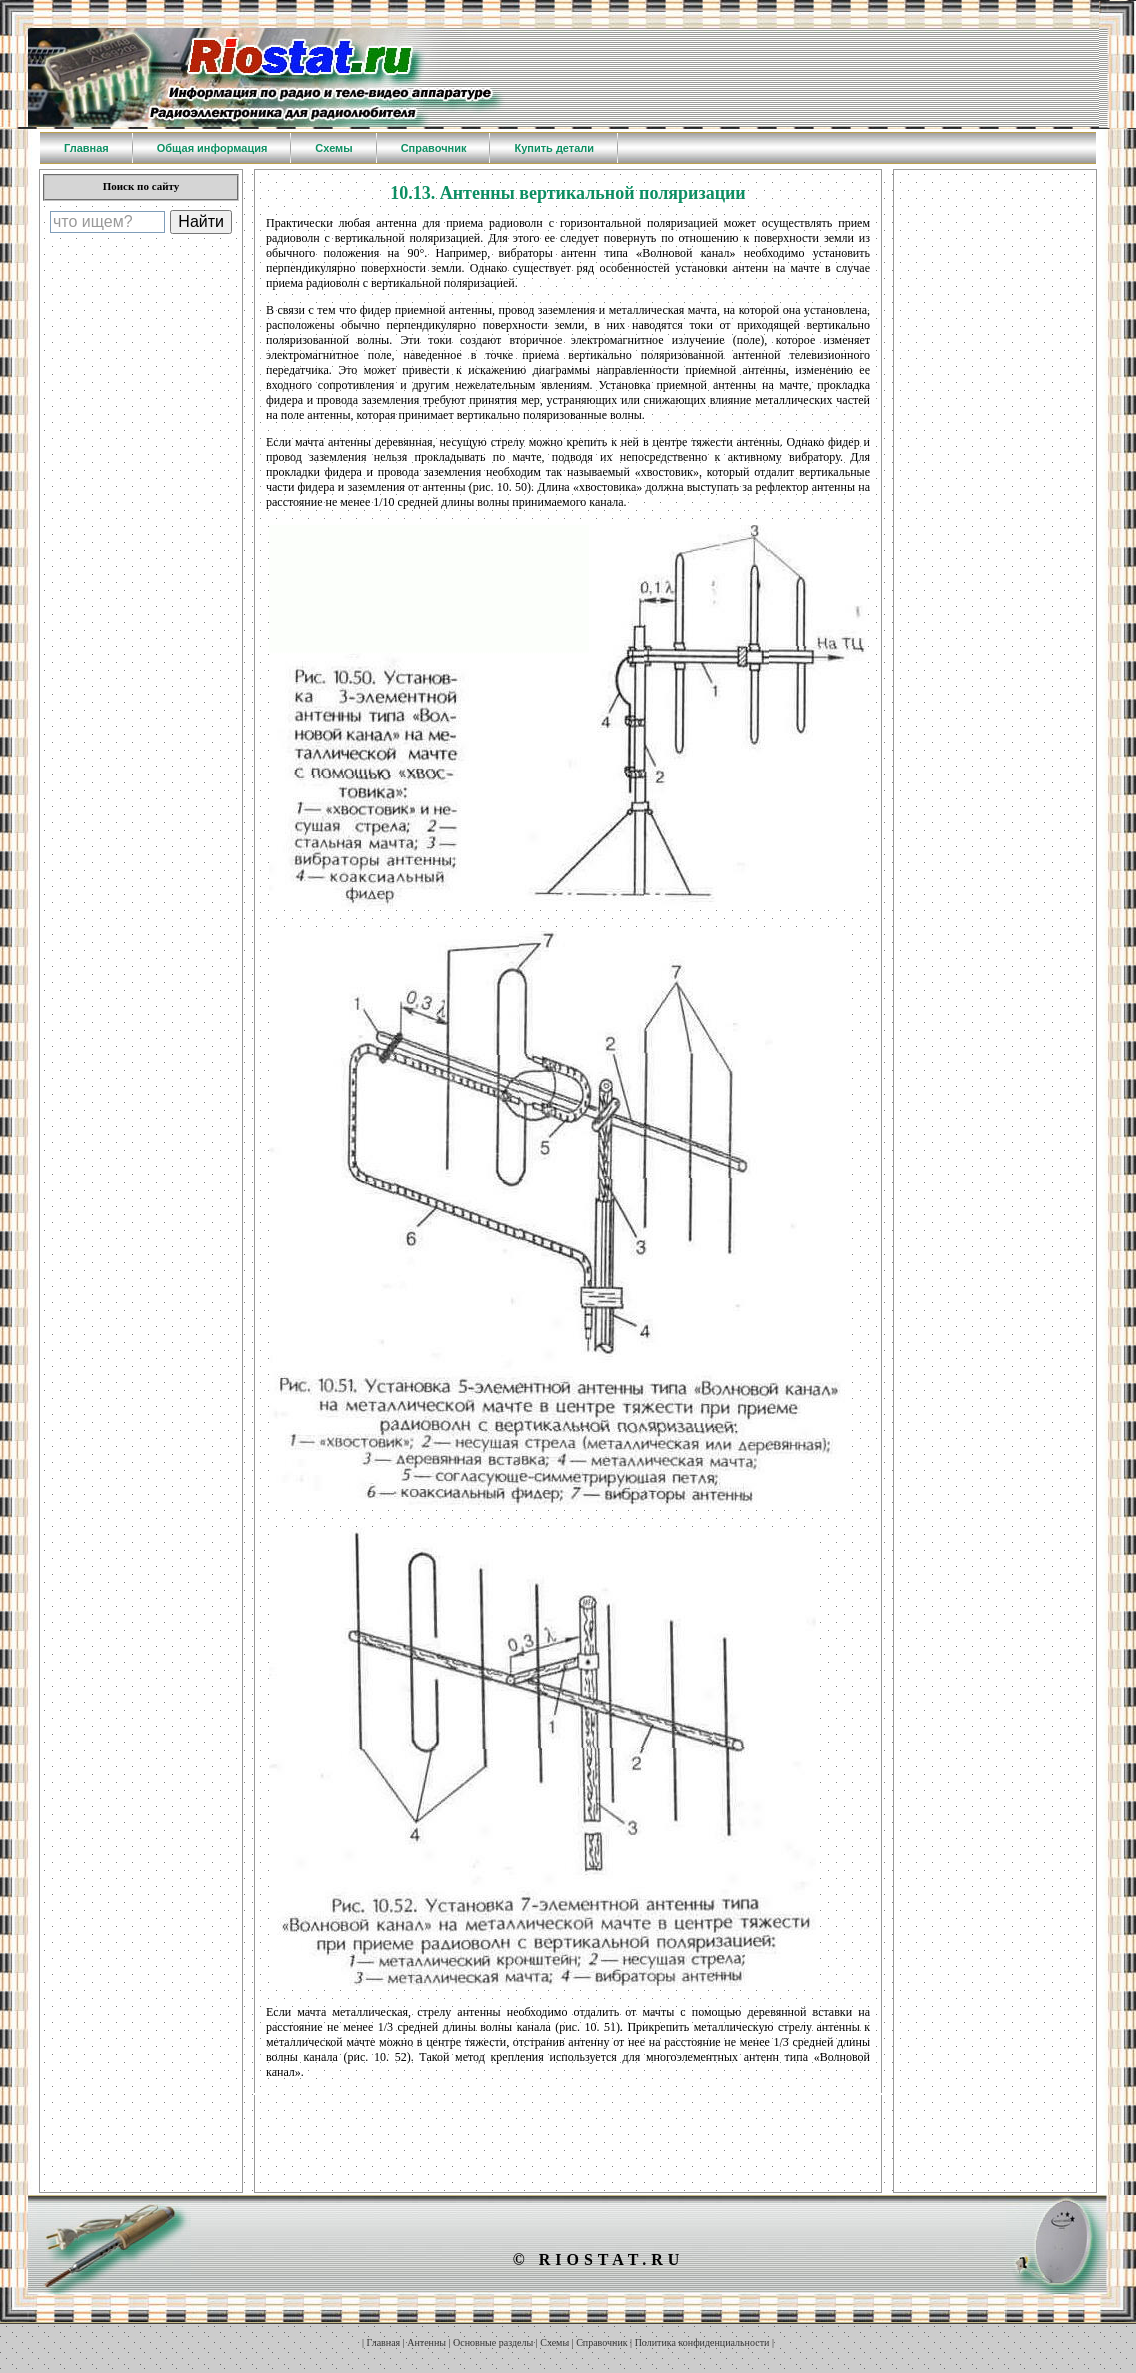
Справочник (601, 2342)
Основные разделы (493, 2342)
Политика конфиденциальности (702, 2342)
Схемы (554, 2342)
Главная (384, 2342)
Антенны (426, 2342)
